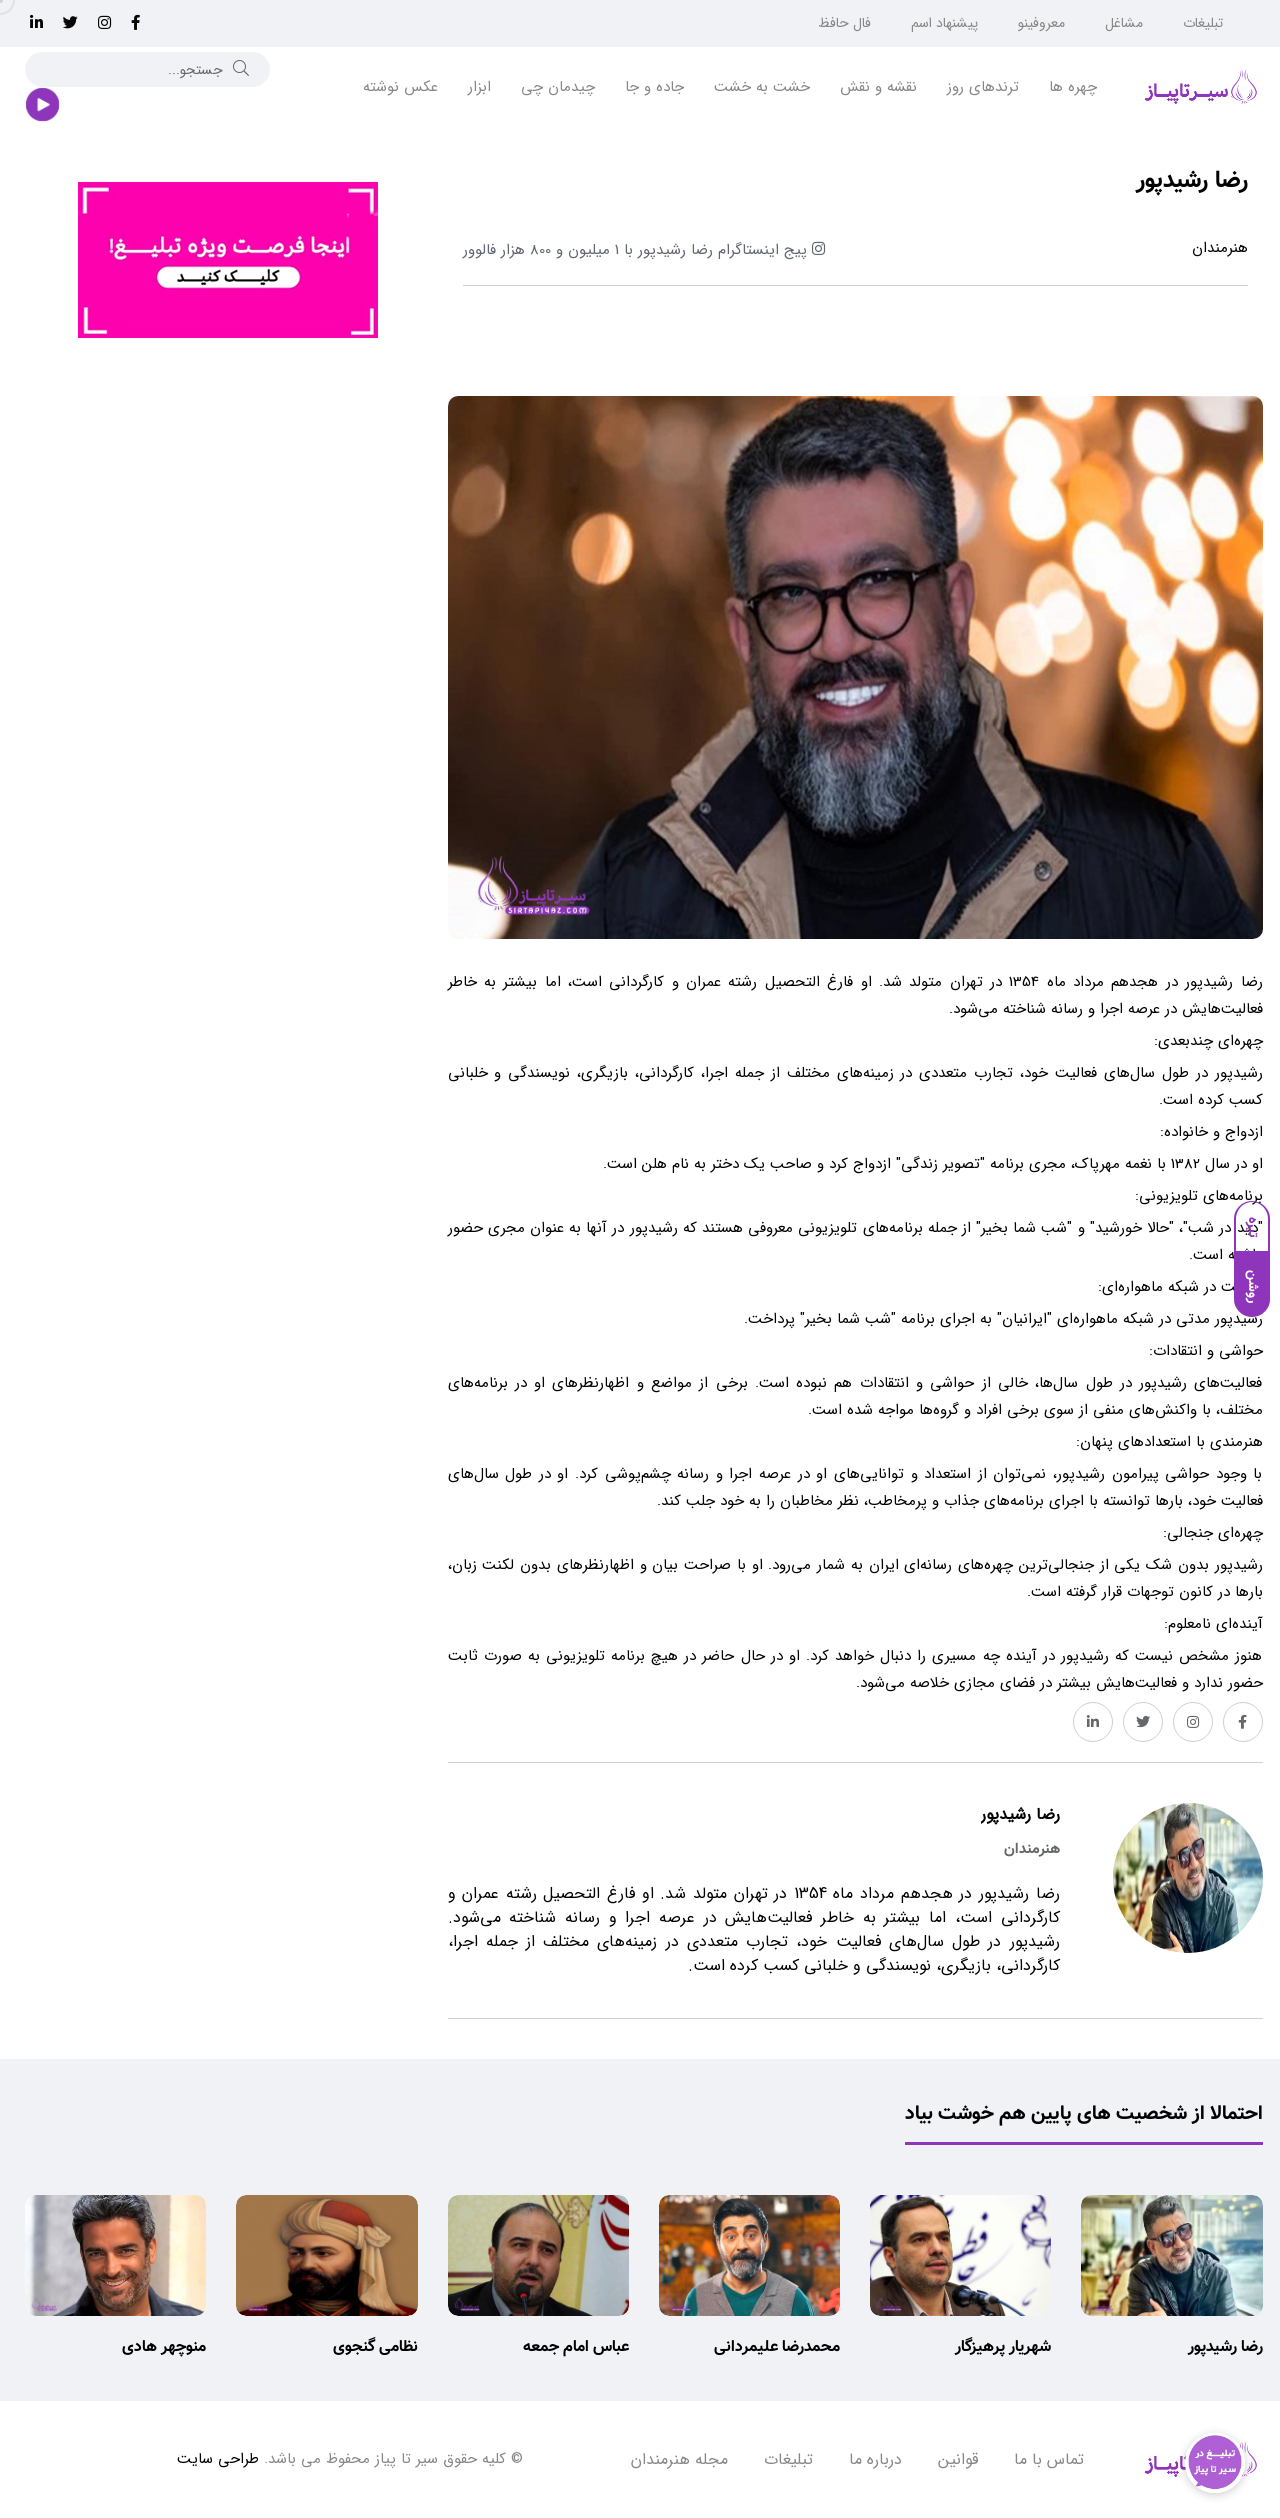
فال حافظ (844, 23)
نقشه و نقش (878, 87)
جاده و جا (654, 87)
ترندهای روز (983, 87)
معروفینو (1041, 23)
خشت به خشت (762, 87)
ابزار (479, 87)
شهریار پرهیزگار (1003, 2347)
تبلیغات (1203, 23)
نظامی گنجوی (375, 2347)
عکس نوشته (400, 87)
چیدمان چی (558, 87)
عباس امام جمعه (576, 2347)
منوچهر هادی (164, 2347)
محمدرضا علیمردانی (777, 2347)
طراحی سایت (218, 2459)
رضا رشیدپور (1225, 2347)
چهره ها (1073, 87)
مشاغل (1124, 23)
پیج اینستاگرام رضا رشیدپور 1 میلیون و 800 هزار (644, 250)
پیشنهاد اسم (944, 23)
